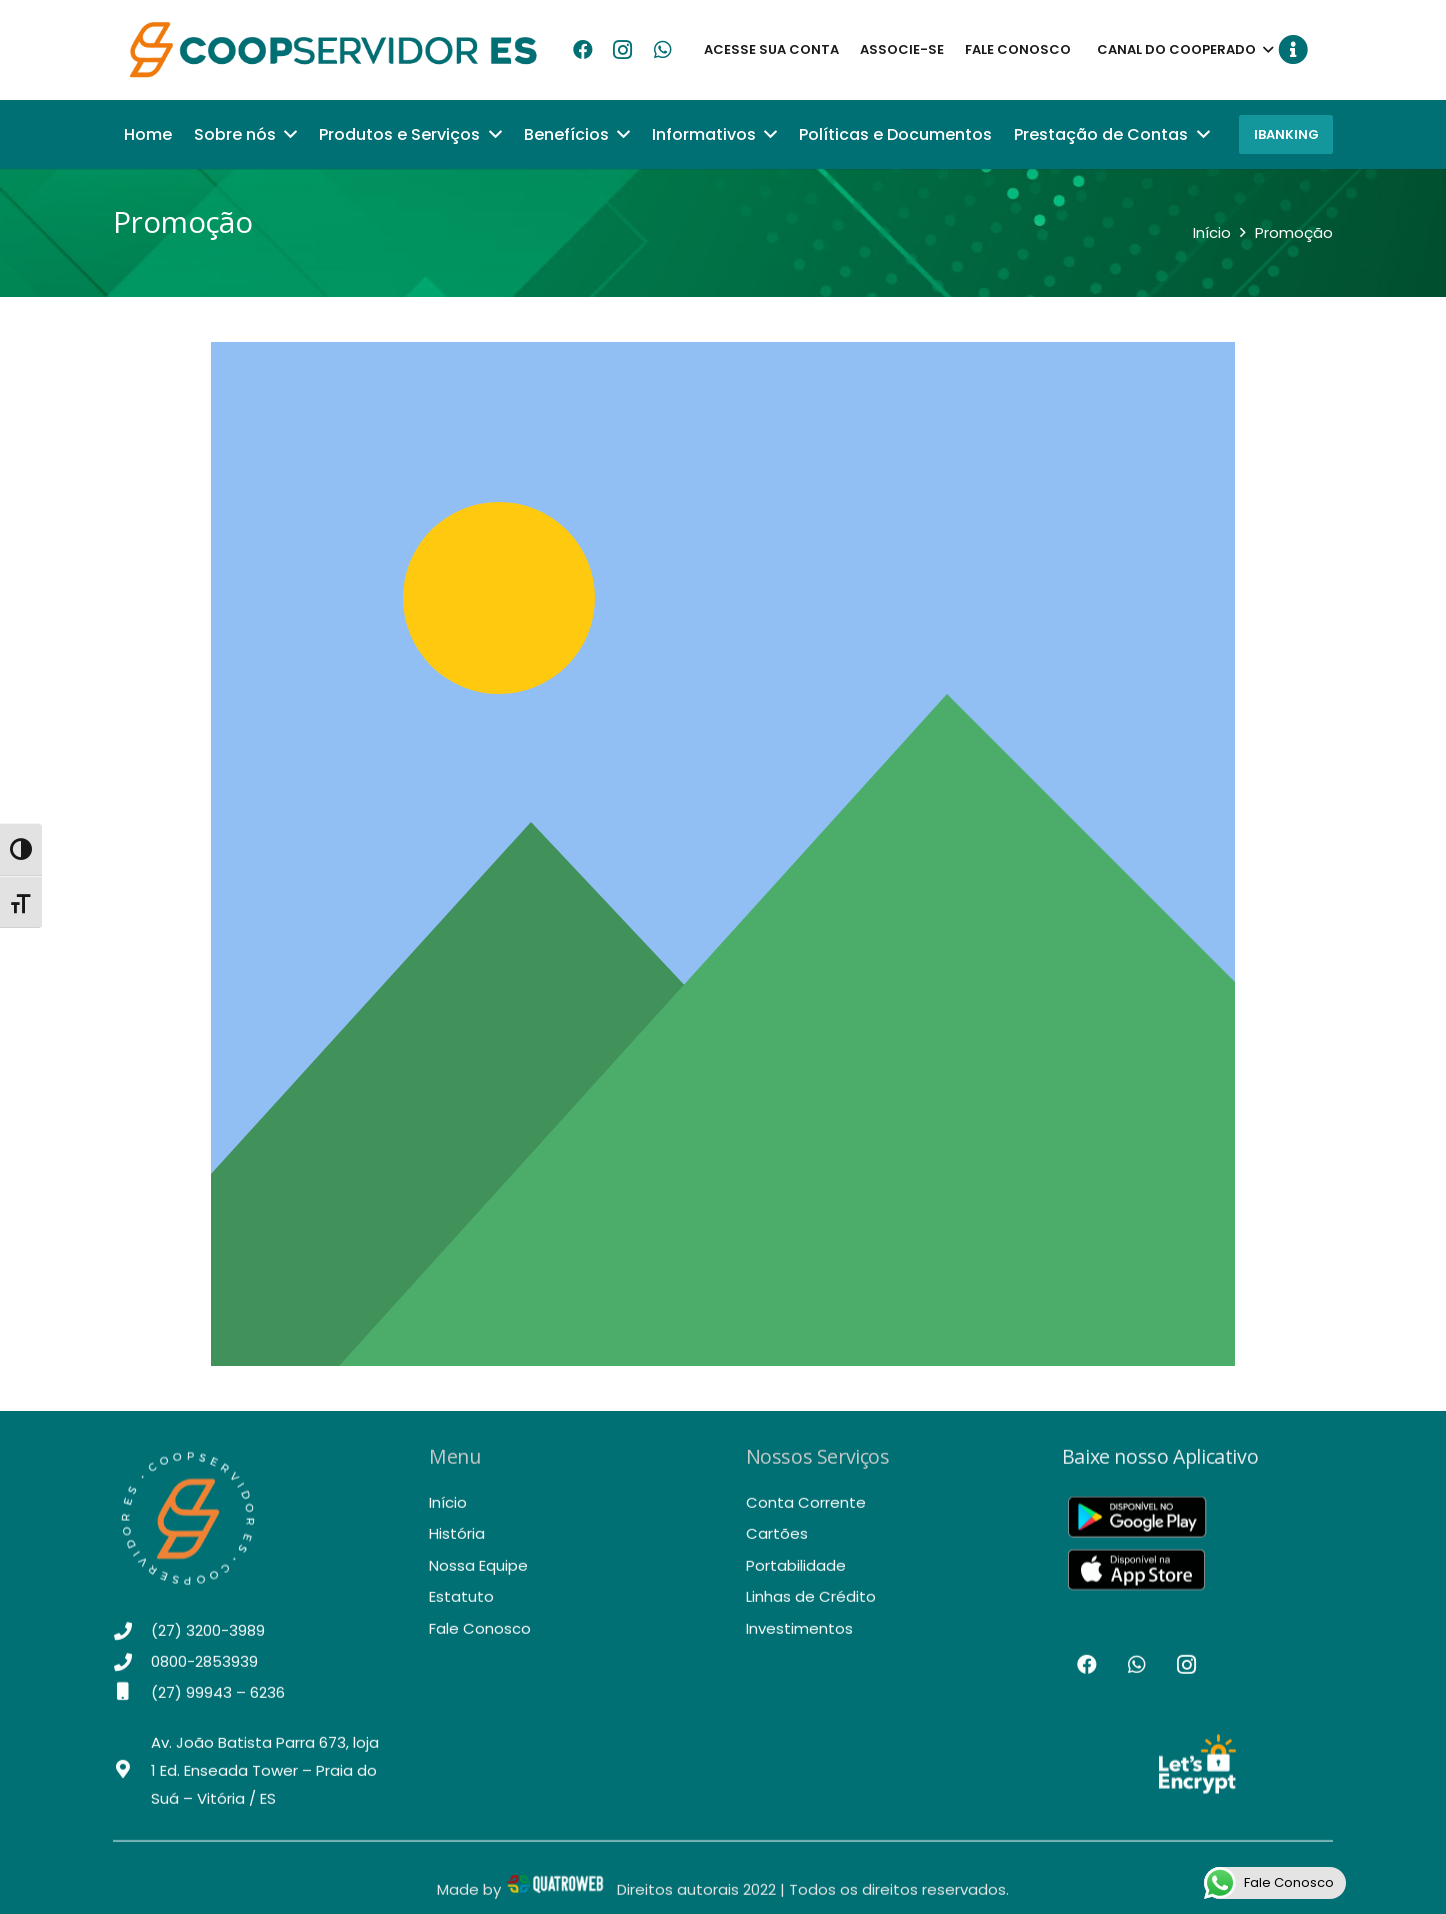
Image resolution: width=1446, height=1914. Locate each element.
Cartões (777, 1545)
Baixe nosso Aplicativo (1160, 1468)
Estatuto (461, 1608)
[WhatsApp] (663, 50)
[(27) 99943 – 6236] (132, 1704)
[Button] (1287, 50)
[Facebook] (583, 50)
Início (448, 1513)
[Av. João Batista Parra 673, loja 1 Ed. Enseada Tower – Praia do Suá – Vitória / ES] (132, 1783)
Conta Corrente (806, 1513)
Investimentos (799, 1639)
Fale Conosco (480, 1639)
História (457, 1545)
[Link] (335, 50)
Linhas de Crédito (811, 1608)
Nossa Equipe (478, 1576)
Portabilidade (796, 1576)
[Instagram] (623, 50)
